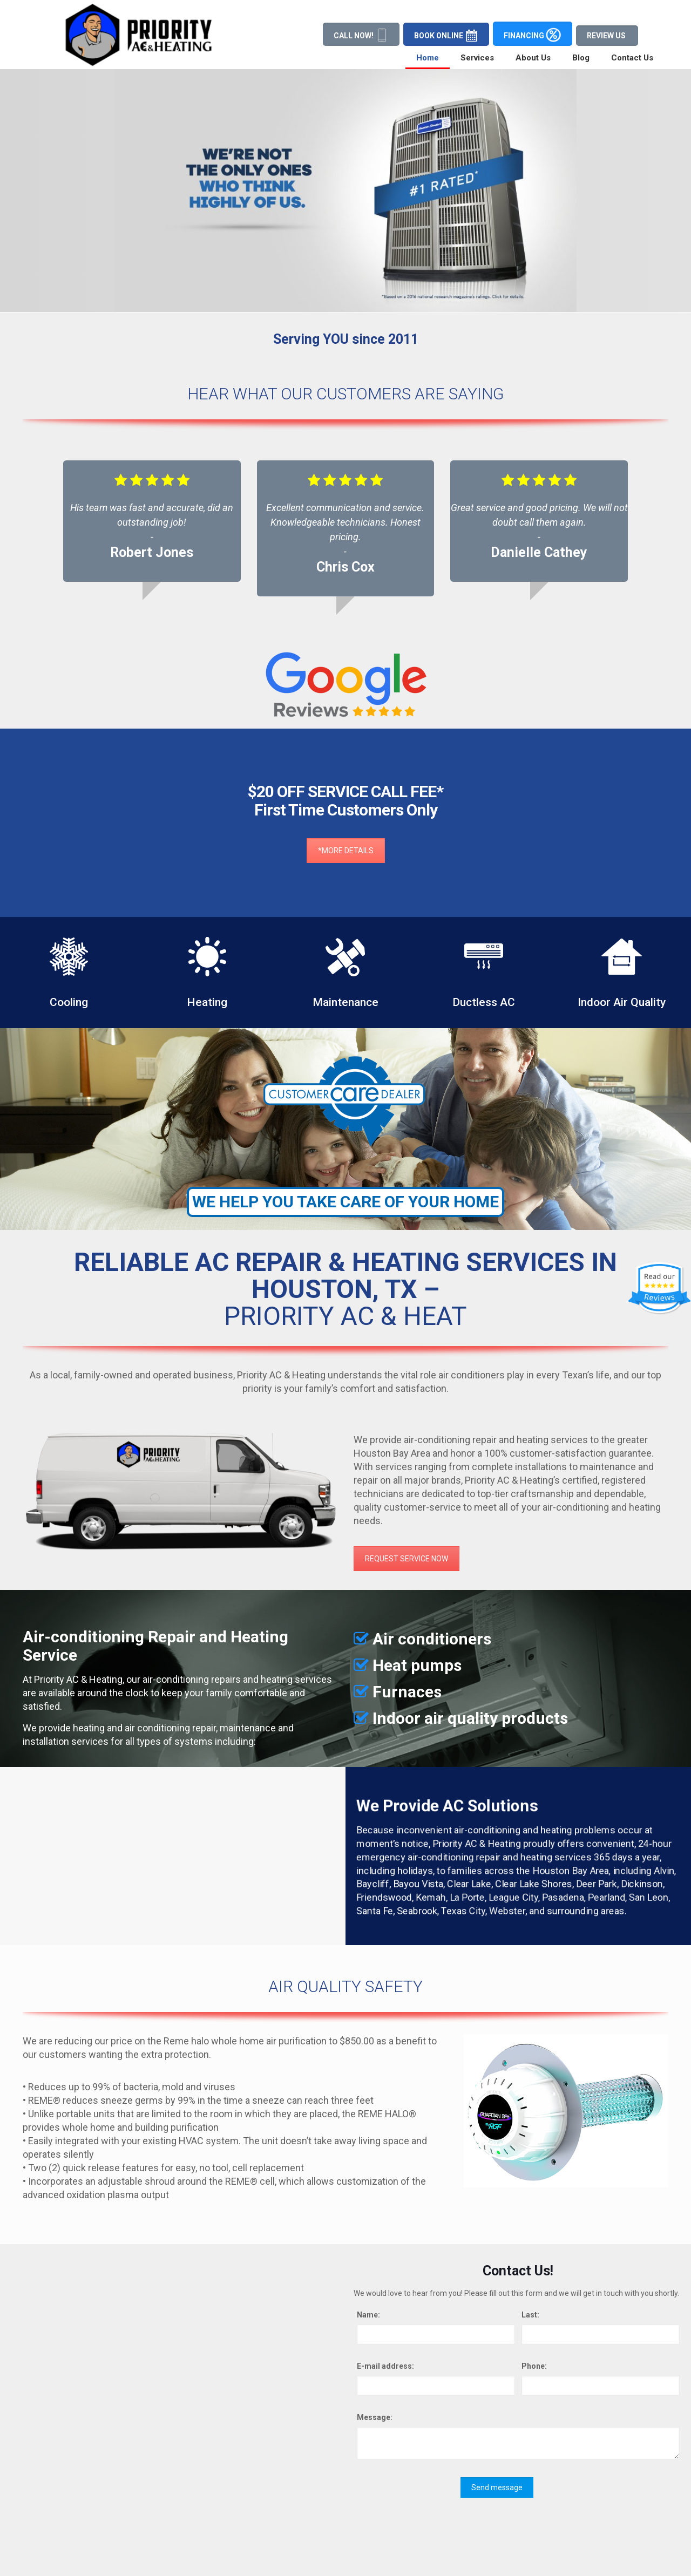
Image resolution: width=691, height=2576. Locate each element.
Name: (368, 2314)
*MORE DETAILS (346, 739)
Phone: (534, 2366)
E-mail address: (385, 2366)
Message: (374, 2417)
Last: (530, 2314)
